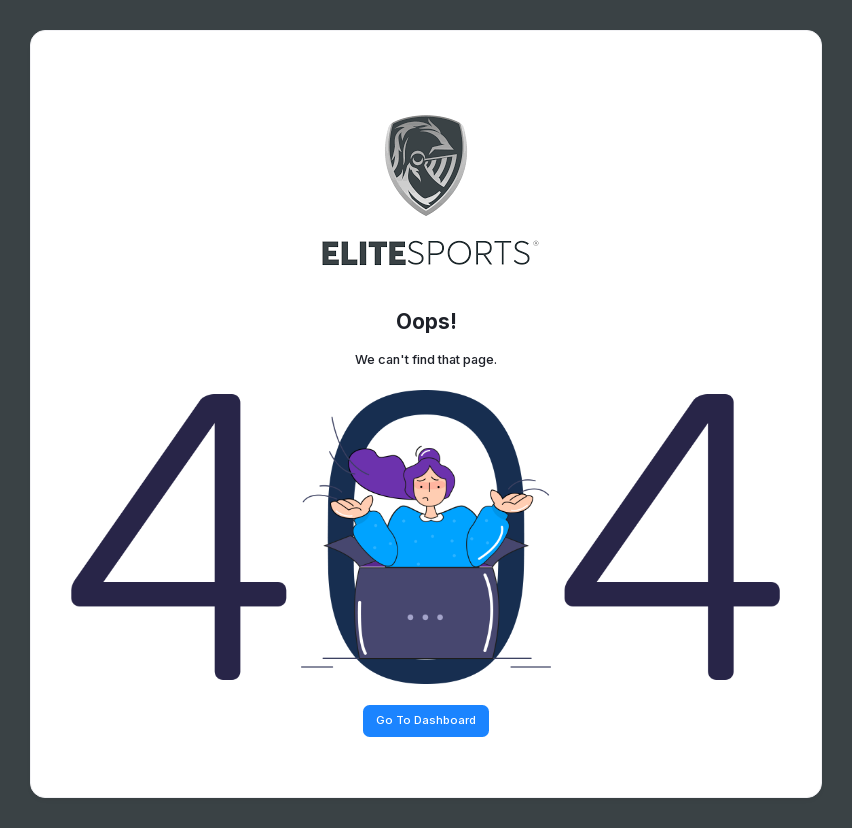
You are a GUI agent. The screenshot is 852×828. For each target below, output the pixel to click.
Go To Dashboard (426, 720)
